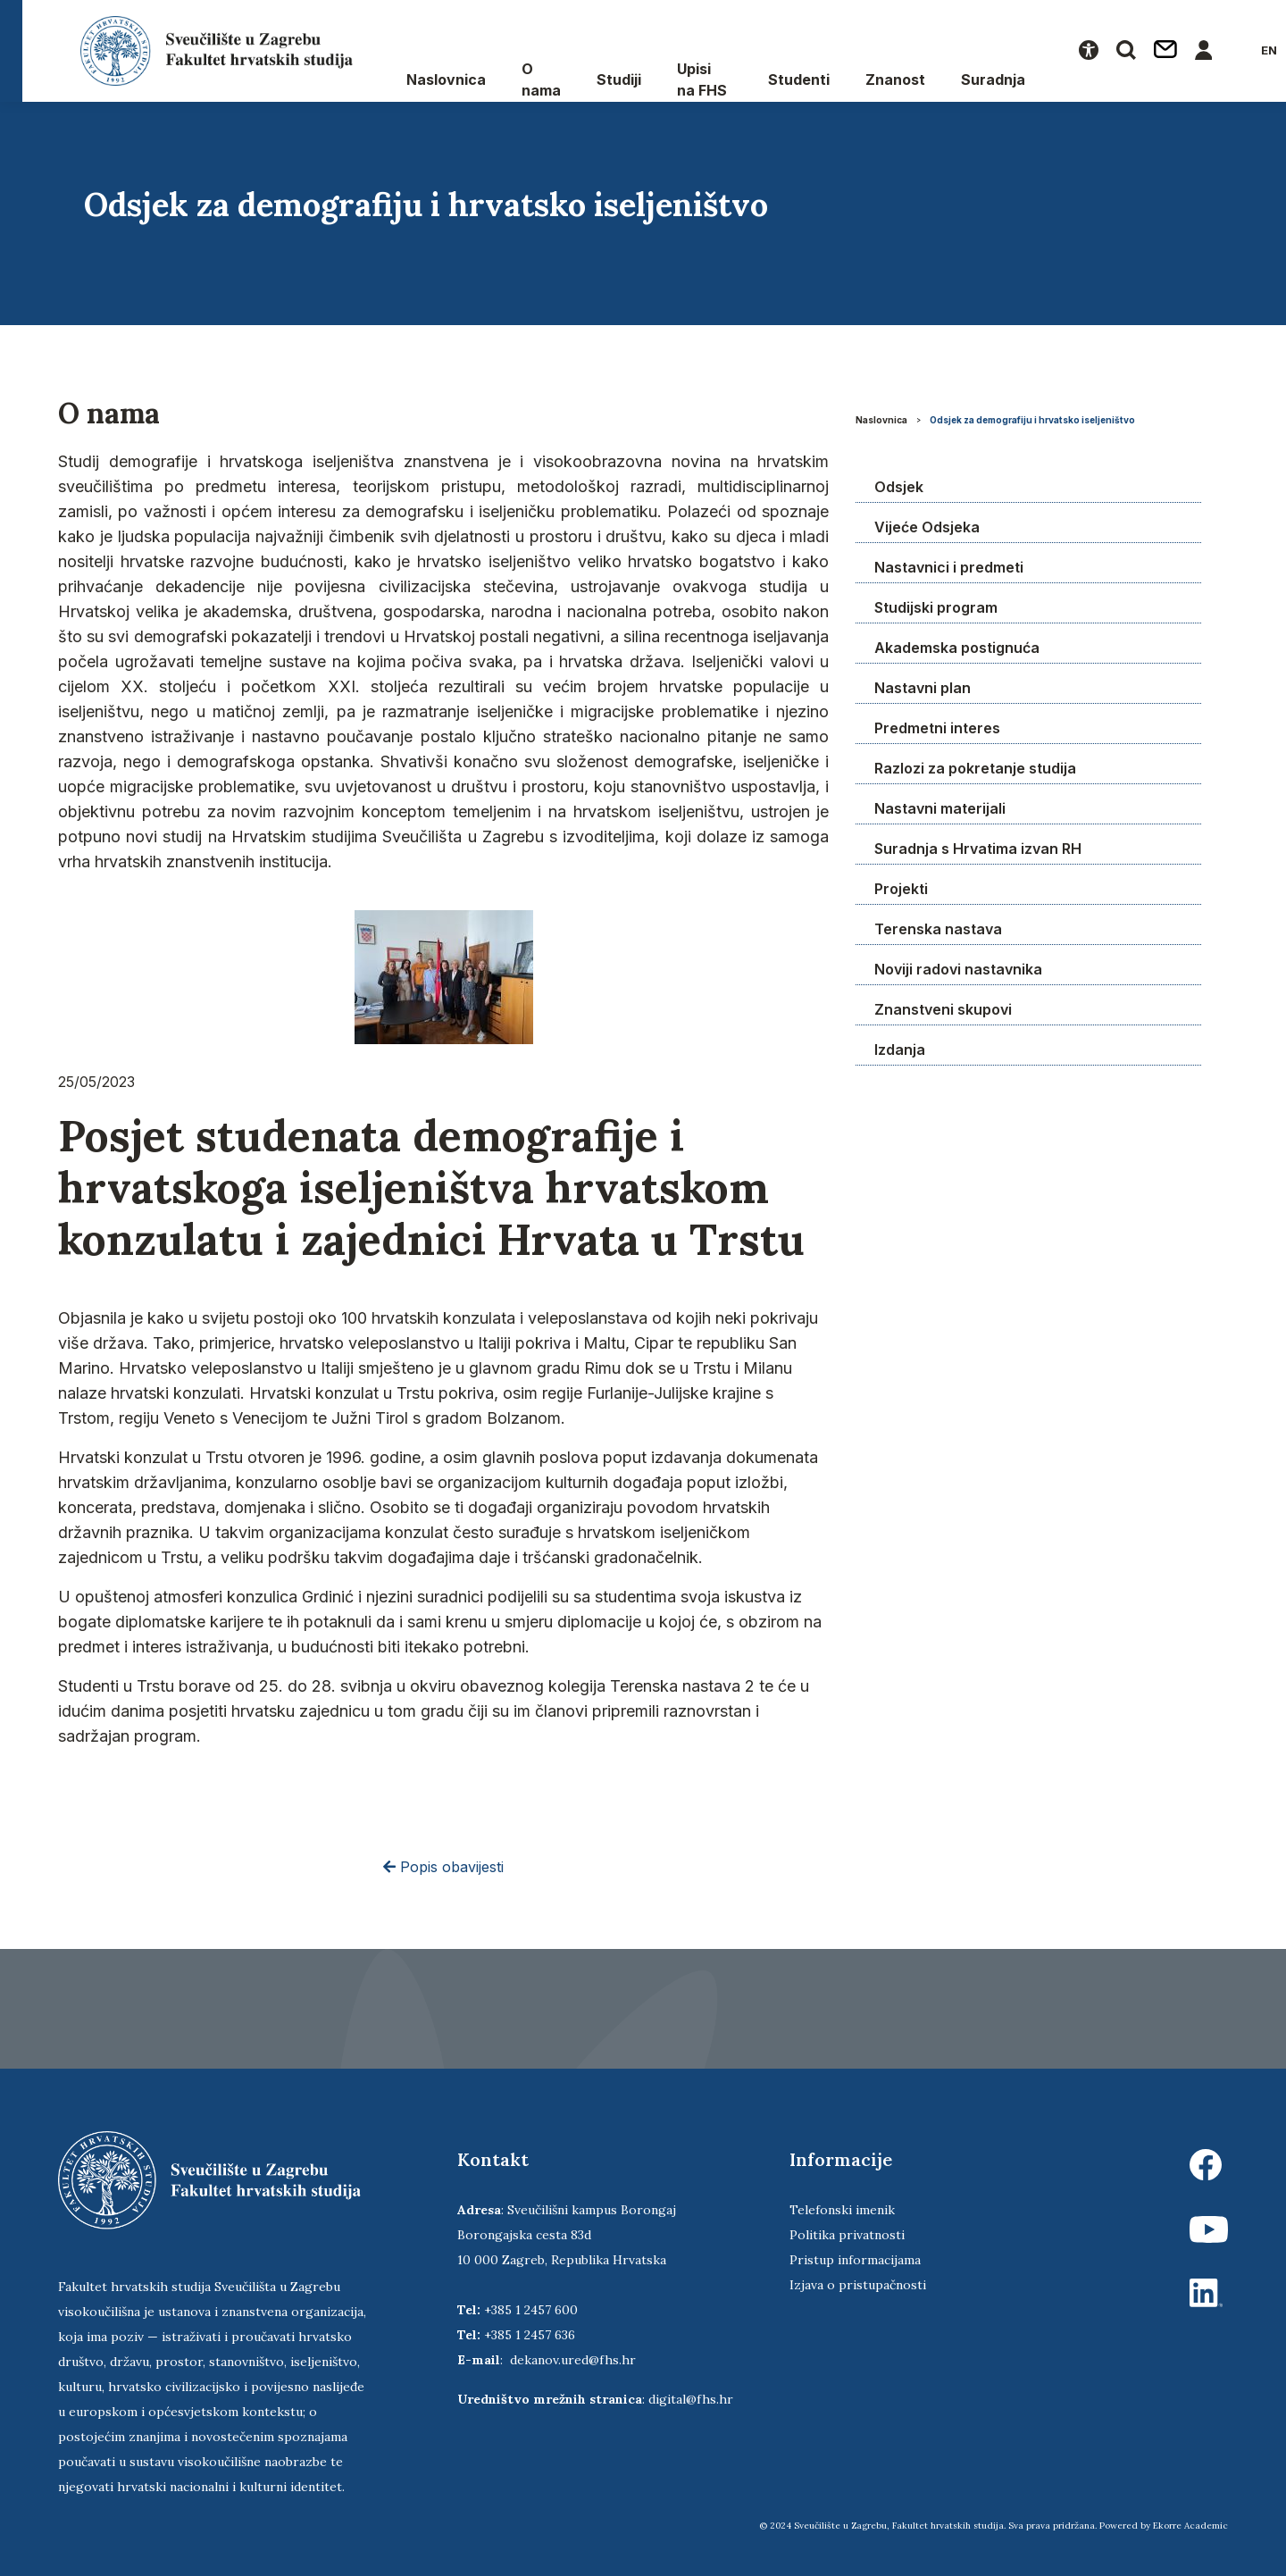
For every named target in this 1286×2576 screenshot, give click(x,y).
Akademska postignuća (957, 648)
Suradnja (993, 79)
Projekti (901, 889)
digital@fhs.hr (690, 2399)
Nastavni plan (922, 688)
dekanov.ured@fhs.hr (573, 2360)
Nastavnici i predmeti (948, 567)
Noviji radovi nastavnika (958, 969)
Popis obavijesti (443, 1867)
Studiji (619, 79)
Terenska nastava (938, 929)
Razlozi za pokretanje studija (975, 768)
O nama (541, 79)
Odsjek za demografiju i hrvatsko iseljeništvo (1032, 419)
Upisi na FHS (702, 79)
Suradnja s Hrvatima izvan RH (977, 848)
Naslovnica (446, 79)
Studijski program (936, 607)
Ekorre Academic (1190, 2525)
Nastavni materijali (940, 808)
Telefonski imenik (842, 2210)
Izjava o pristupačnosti (857, 2285)
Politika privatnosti (847, 2235)
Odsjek (898, 487)
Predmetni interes (937, 728)
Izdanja (899, 1049)
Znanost (895, 79)
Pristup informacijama (855, 2260)
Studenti (799, 79)
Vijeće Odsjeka (927, 527)
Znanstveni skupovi (943, 1009)
